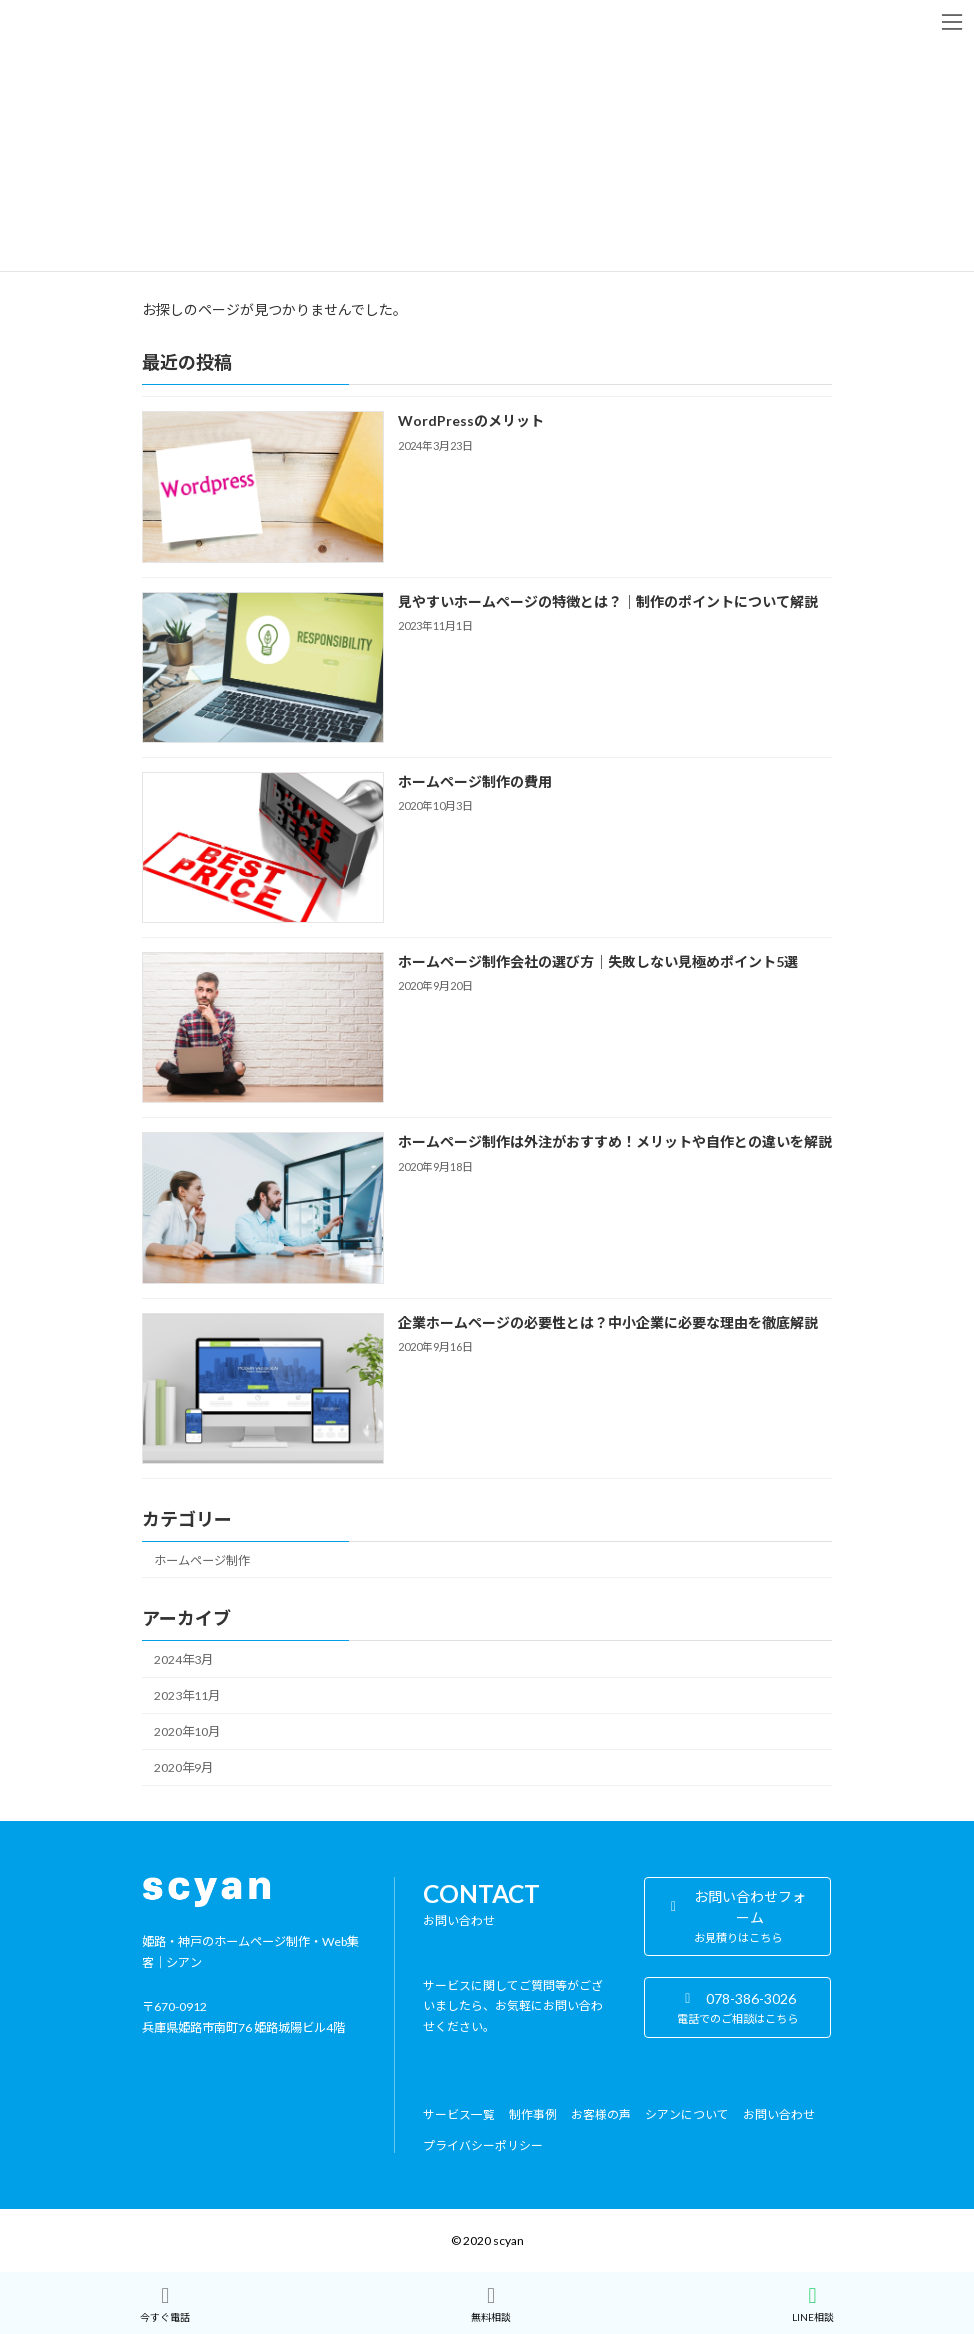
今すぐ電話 (165, 2304)
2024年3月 (183, 1659)
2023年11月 (187, 1695)
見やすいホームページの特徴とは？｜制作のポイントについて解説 (608, 600)
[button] (737, 1917)
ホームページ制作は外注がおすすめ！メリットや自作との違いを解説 (615, 1141)
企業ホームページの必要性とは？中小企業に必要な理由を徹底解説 (608, 1321)
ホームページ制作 (202, 1559)
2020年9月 (183, 1767)
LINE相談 (813, 2304)
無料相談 (491, 2304)
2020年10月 (187, 1731)
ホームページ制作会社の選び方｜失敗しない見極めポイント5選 (598, 961)
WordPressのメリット (471, 420)
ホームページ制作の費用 (475, 781)
